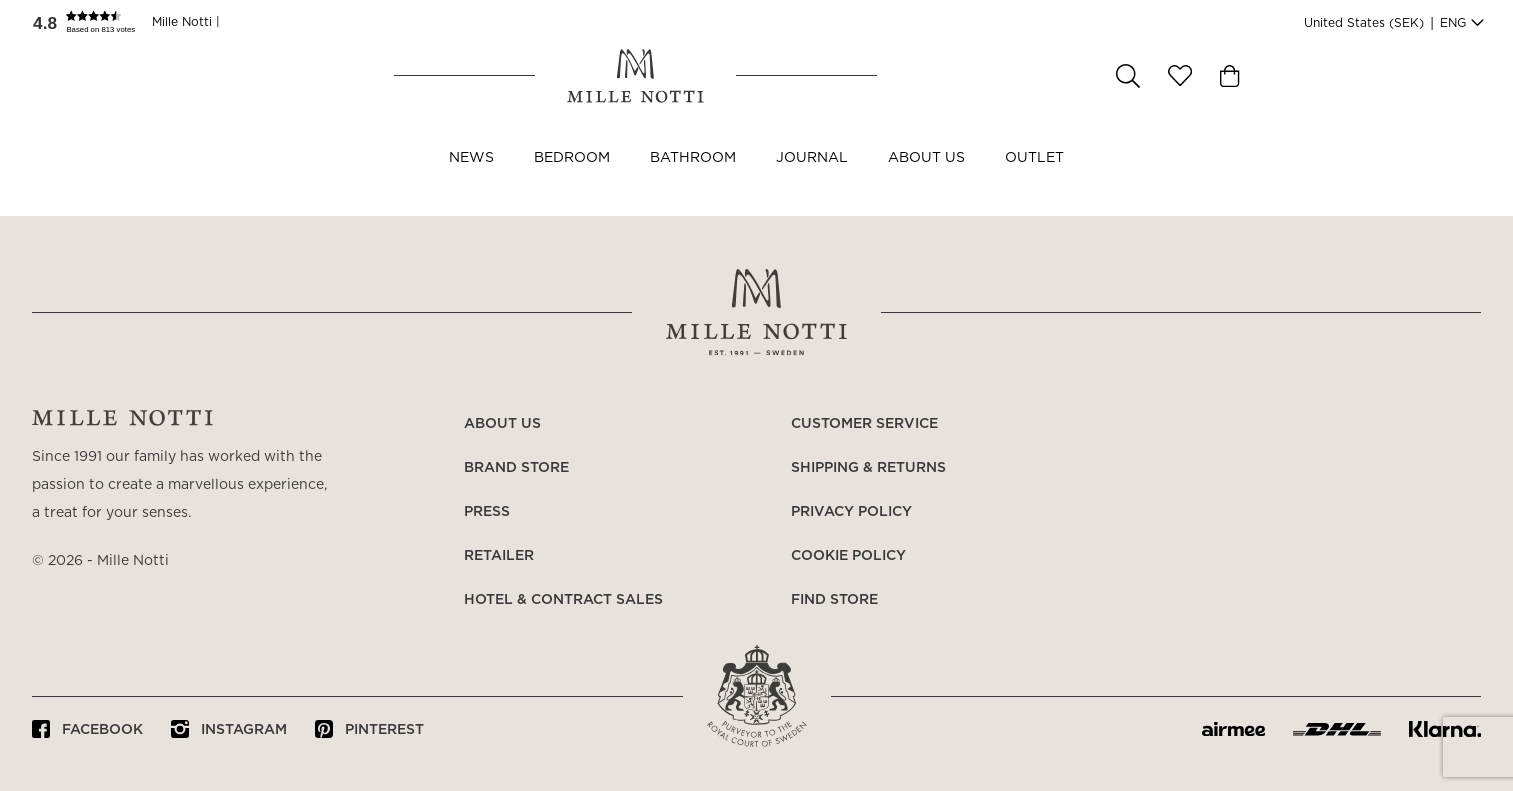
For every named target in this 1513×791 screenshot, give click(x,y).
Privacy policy (851, 512)
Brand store (516, 468)
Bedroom (572, 178)
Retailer (499, 556)
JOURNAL (812, 178)
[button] (92, 22)
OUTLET (1034, 178)
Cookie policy (848, 556)
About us (926, 178)
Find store (834, 600)
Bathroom (693, 178)
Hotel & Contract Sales (563, 600)
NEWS (471, 178)
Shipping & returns (868, 468)
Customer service (864, 424)
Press (487, 512)
